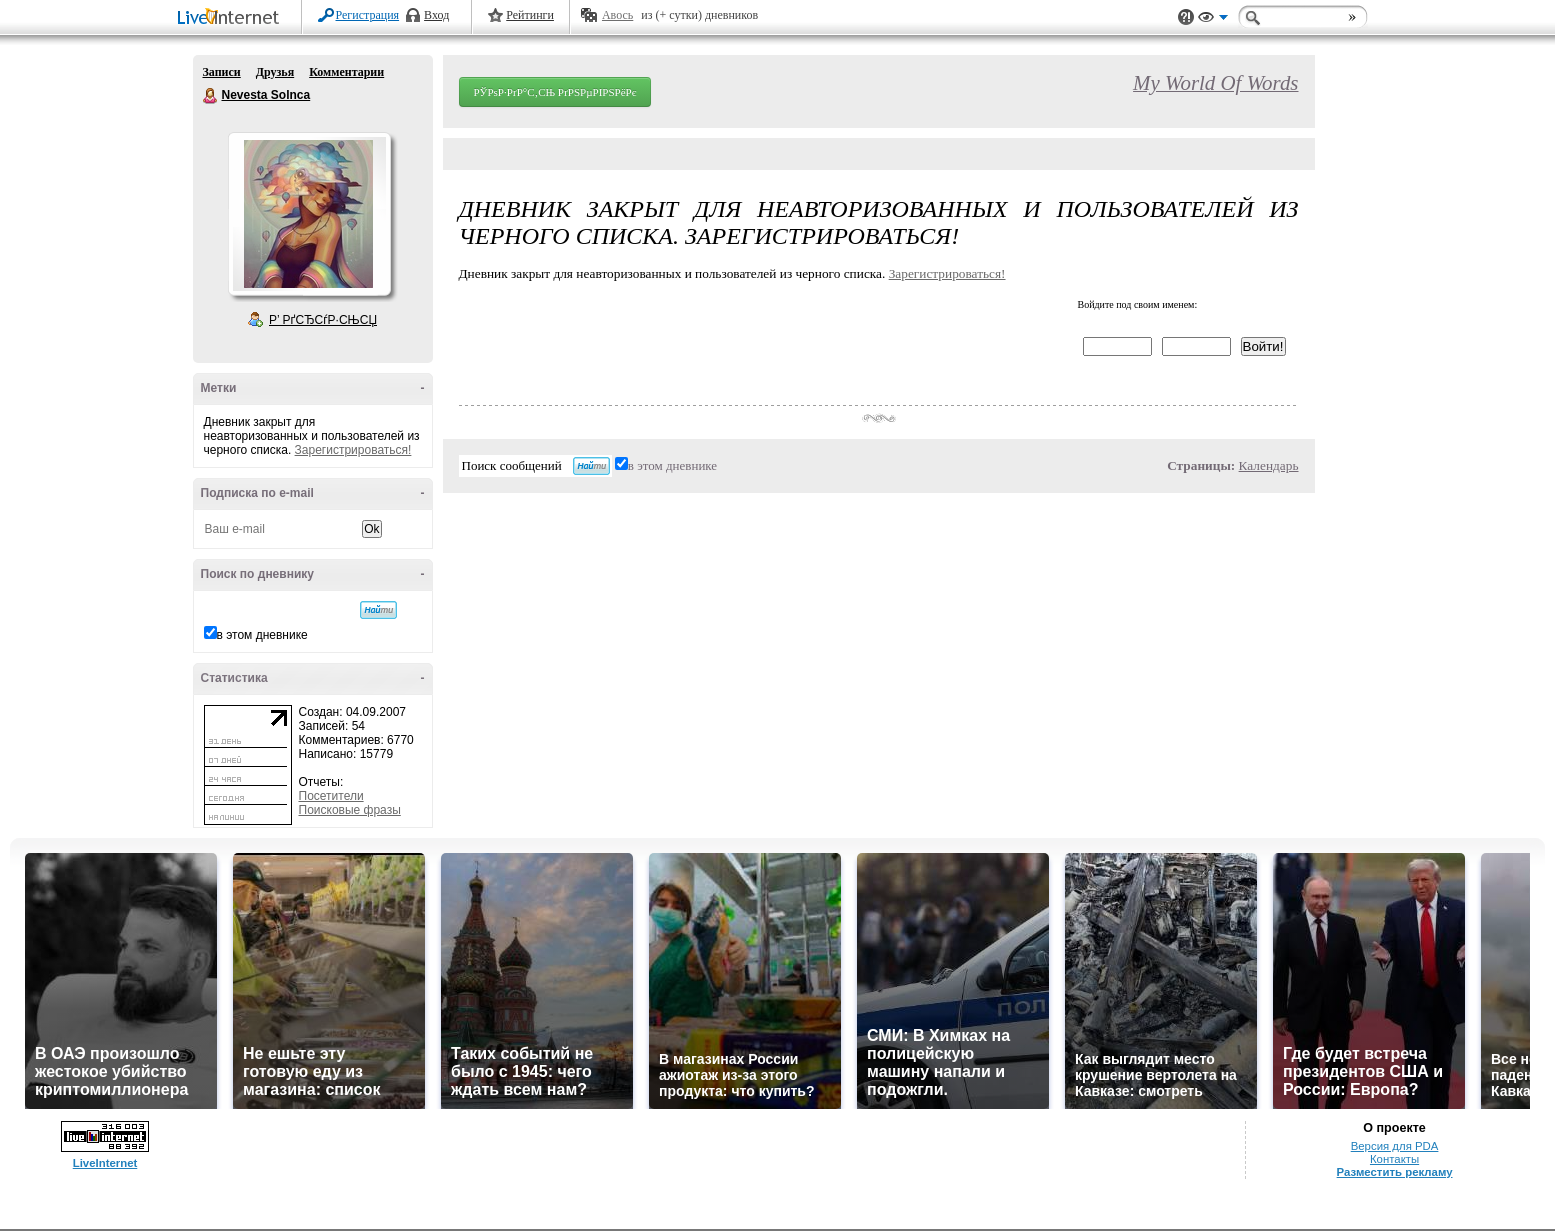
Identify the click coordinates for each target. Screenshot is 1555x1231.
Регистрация (368, 15)
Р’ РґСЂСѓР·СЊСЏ (323, 320)
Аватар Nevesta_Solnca (309, 214)
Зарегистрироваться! (353, 450)
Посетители (331, 796)
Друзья (275, 72)
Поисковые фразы (350, 810)
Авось (617, 15)
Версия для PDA (1395, 1146)
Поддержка (1186, 17)
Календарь (1269, 465)
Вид (1213, 20)
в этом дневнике (262, 635)
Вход (436, 15)
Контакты (1394, 1159)
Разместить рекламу (1395, 1172)
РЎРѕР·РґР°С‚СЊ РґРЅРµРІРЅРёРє (555, 92)
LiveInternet (232, 18)
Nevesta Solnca (211, 96)
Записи (222, 72)
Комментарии (346, 72)
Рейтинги (530, 15)
